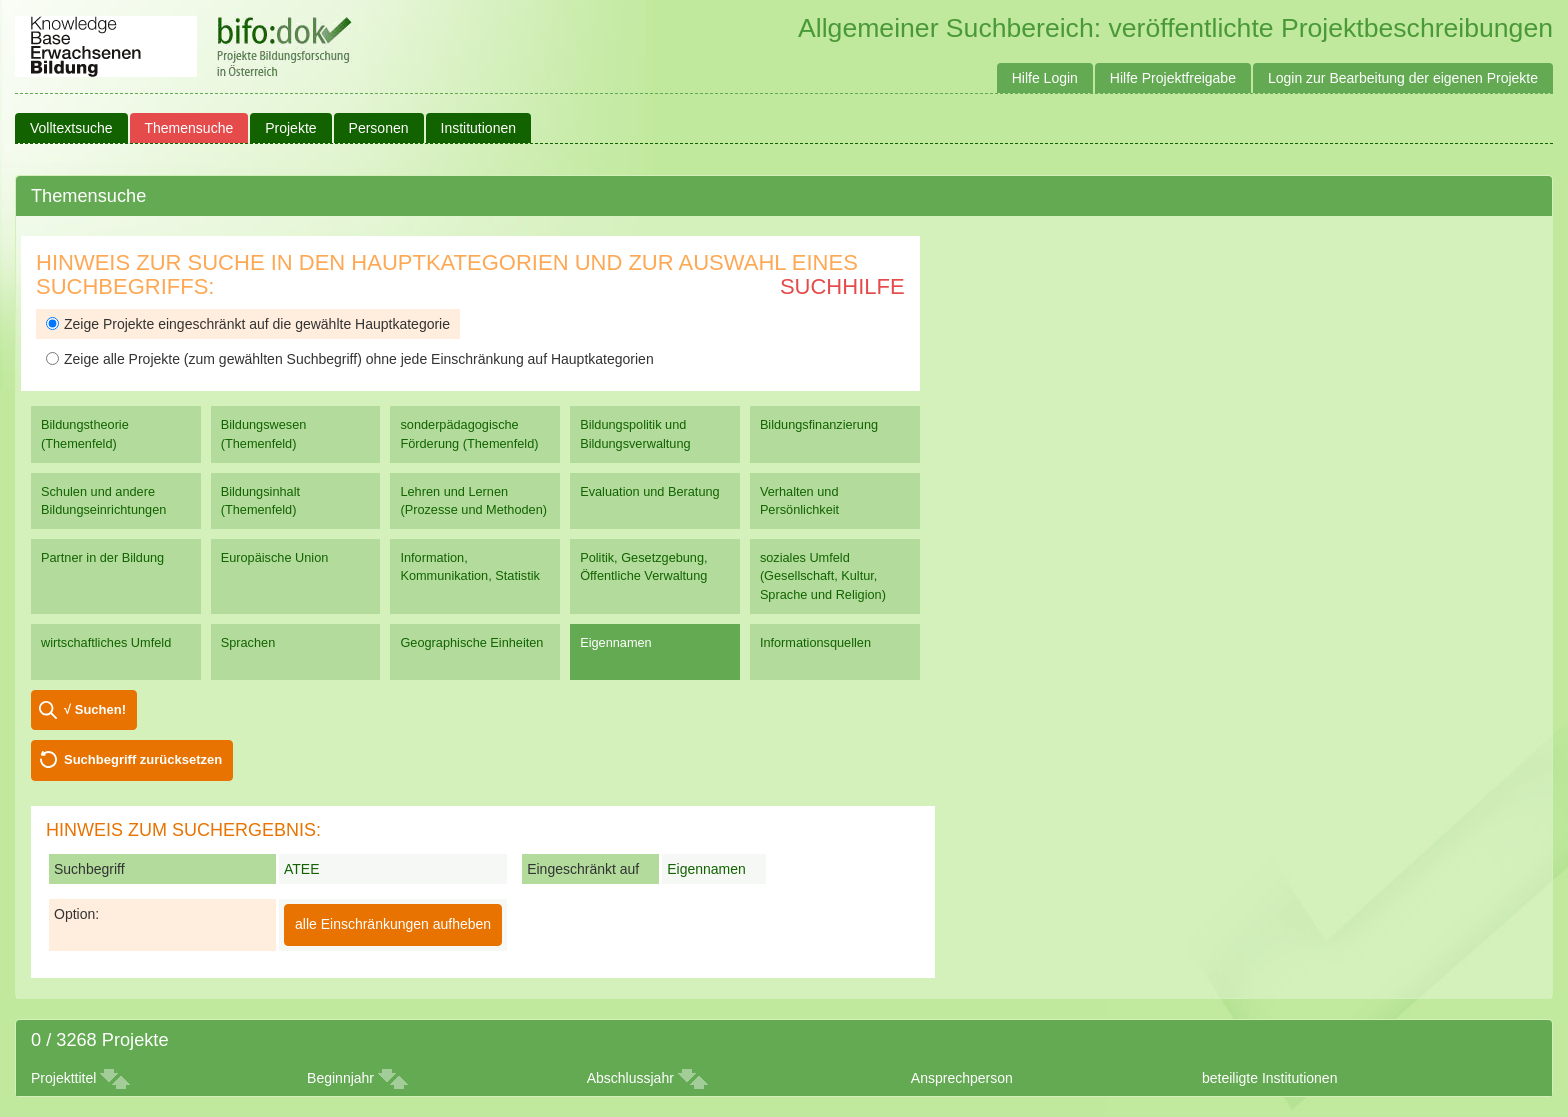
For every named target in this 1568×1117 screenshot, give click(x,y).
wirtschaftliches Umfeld (106, 642)
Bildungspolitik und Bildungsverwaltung (635, 433)
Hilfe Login (1045, 78)
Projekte (290, 128)
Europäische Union (275, 557)
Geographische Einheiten (471, 642)
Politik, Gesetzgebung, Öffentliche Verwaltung (643, 566)
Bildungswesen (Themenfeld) (264, 433)
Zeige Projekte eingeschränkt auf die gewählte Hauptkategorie (248, 324)
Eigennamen (616, 642)
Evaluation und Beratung (649, 491)
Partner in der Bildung (102, 557)
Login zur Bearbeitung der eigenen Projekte (1403, 78)
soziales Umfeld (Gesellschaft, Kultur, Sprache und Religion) (823, 575)
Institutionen (479, 128)
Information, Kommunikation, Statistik (469, 566)
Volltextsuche (71, 128)
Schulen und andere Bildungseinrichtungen (103, 500)
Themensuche (189, 128)
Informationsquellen (815, 642)
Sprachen (248, 642)
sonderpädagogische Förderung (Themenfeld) (469, 433)
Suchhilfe (842, 286)
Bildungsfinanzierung (819, 424)
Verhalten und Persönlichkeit (799, 500)
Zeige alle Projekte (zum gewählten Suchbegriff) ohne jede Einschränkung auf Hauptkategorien (350, 359)
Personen (379, 128)
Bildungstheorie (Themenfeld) (85, 433)
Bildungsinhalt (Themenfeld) (260, 500)
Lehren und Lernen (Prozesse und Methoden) (473, 500)
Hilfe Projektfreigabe (1173, 78)
